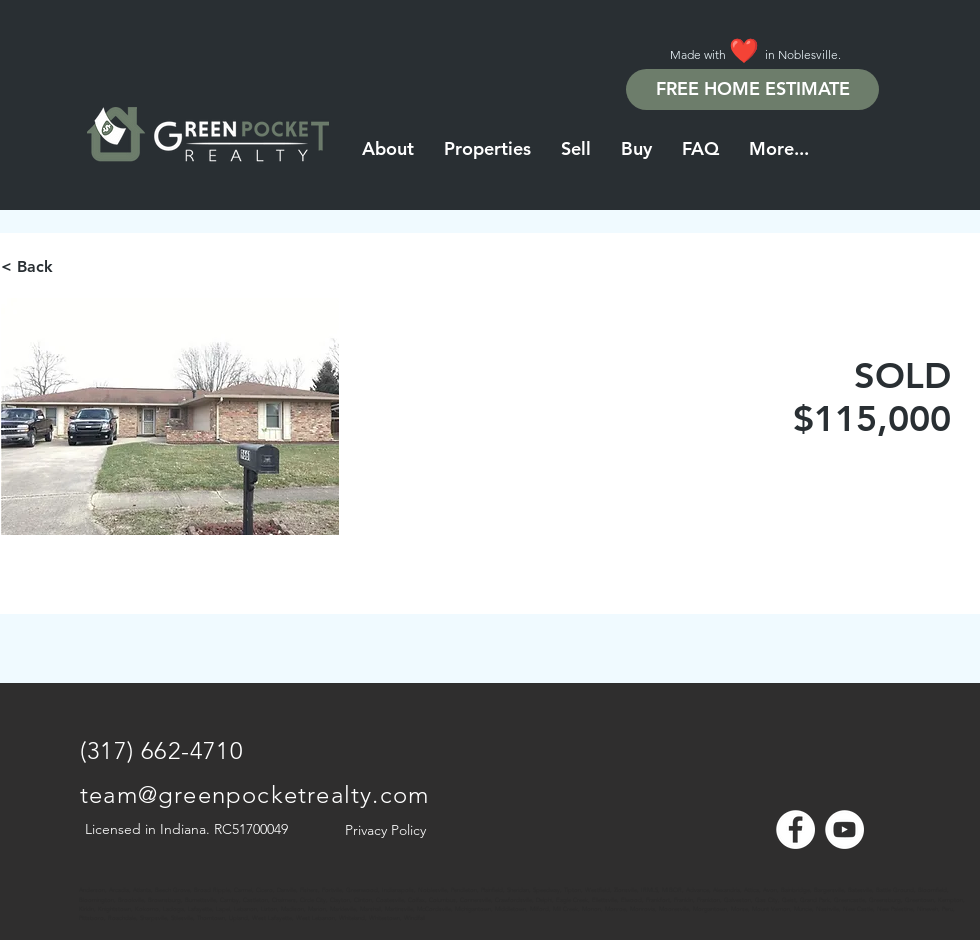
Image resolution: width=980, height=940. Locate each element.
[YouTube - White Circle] (844, 829)
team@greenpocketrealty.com (254, 794)
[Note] (98, 880)
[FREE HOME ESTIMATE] (752, 89)
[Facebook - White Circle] (795, 829)
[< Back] (72, 267)
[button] (779, 149)
